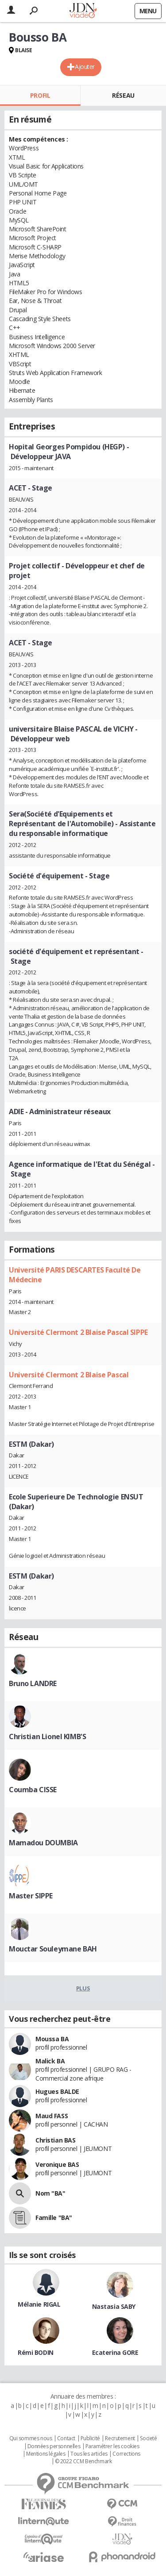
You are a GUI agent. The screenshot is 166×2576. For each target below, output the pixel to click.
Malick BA (50, 2061)
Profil (40, 95)
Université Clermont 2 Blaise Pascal (68, 1375)
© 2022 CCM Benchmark (83, 2461)
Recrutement (120, 2438)
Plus (83, 1988)
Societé (148, 2438)
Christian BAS (55, 2140)
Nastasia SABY (114, 2306)
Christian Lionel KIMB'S (47, 1736)
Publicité (90, 2438)
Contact (66, 2438)
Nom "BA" (50, 2193)
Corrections (126, 2454)
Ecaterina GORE (115, 2352)
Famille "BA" (53, 2217)
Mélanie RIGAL (39, 2304)
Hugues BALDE (57, 2091)
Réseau (123, 95)
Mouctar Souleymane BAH (53, 1949)
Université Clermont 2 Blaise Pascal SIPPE (78, 1332)
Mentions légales (45, 2454)
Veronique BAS (57, 2164)
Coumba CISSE (33, 1789)
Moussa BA (52, 2039)
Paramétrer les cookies (112, 2446)
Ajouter (85, 66)
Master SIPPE (31, 1896)
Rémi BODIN (36, 2352)
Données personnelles (54, 2446)
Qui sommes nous (30, 2438)
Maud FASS (51, 2116)
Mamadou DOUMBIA (43, 1843)
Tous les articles (89, 2454)
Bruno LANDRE (33, 1683)
